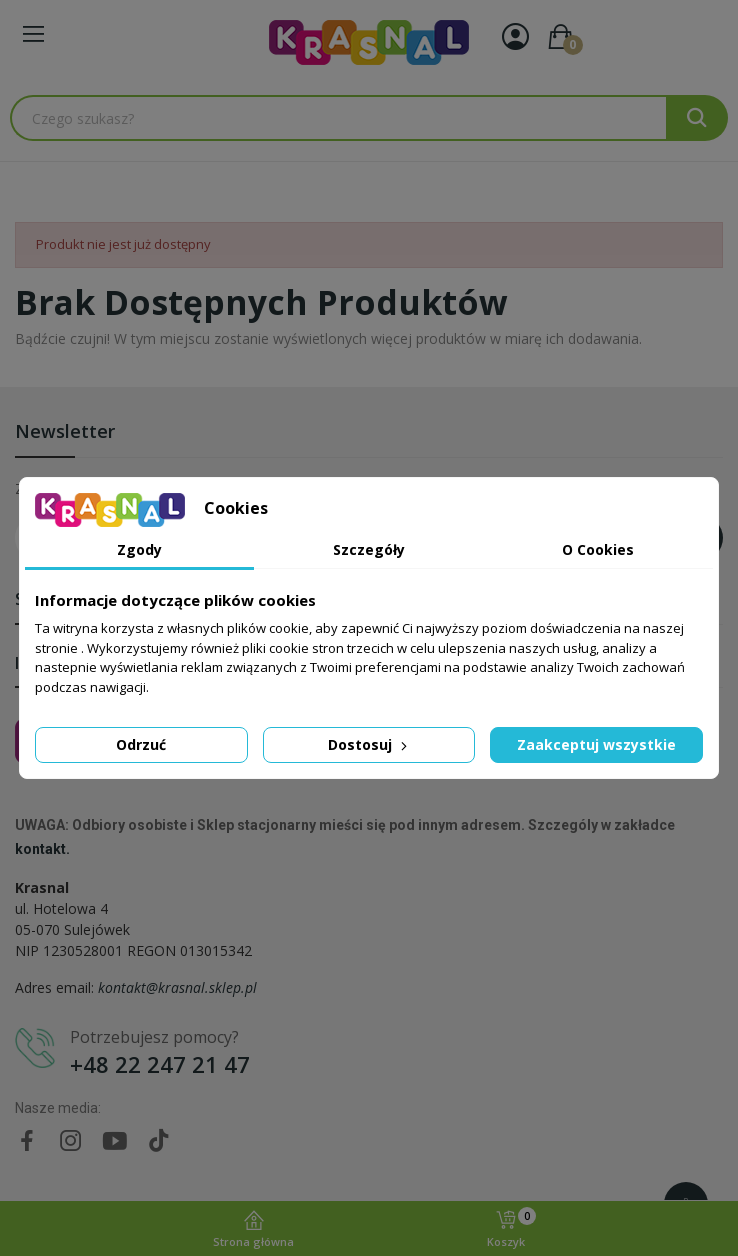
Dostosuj (369, 744)
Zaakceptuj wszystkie (596, 744)
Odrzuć (141, 744)
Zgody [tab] (139, 549)
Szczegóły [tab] (369, 549)
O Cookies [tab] (598, 549)
